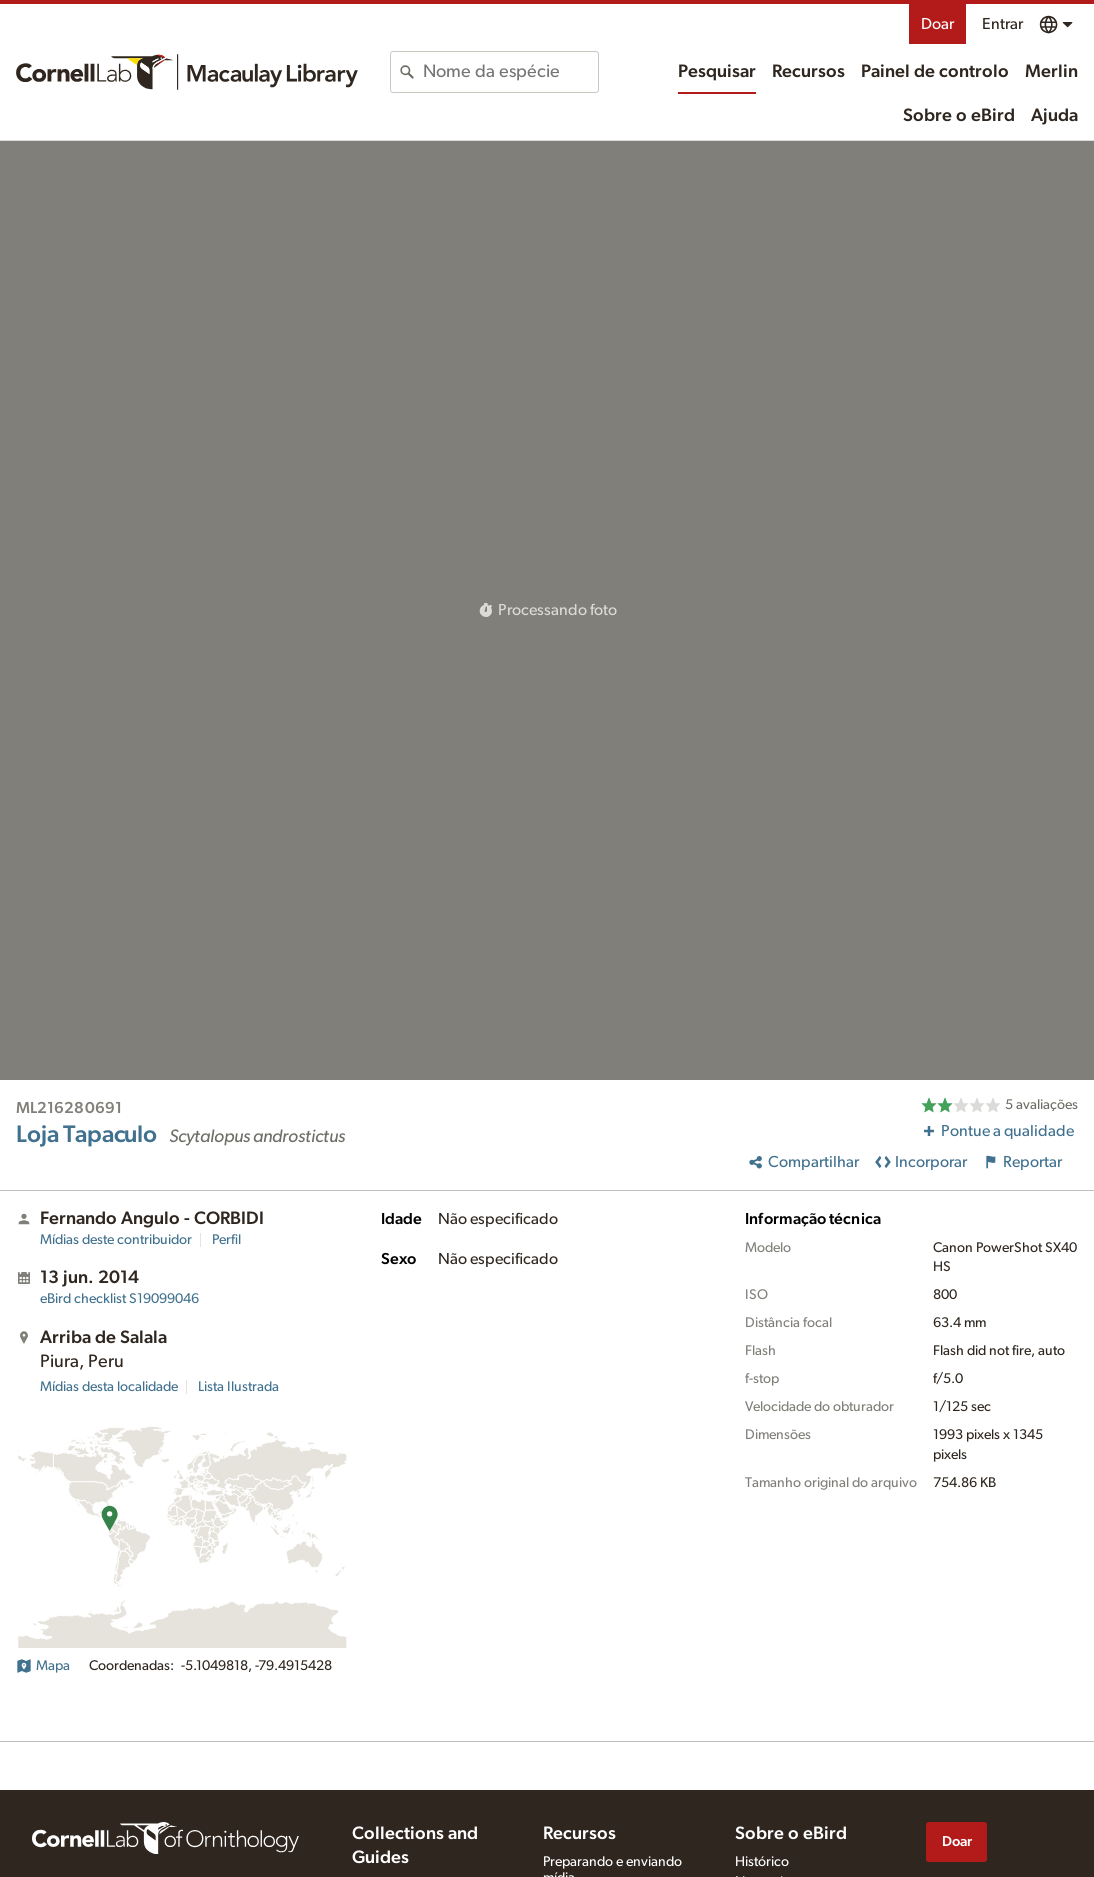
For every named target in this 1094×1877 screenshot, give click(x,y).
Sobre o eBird (959, 116)
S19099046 (119, 1299)
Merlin (1051, 72)
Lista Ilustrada (238, 1387)
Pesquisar (717, 72)
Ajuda (1054, 116)
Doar (937, 24)
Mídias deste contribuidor (116, 1240)
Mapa (43, 1666)
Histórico (762, 1862)
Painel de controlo (935, 72)
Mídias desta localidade (109, 1387)
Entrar (1002, 24)
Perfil (226, 1240)
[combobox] (510, 72)
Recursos (808, 72)
